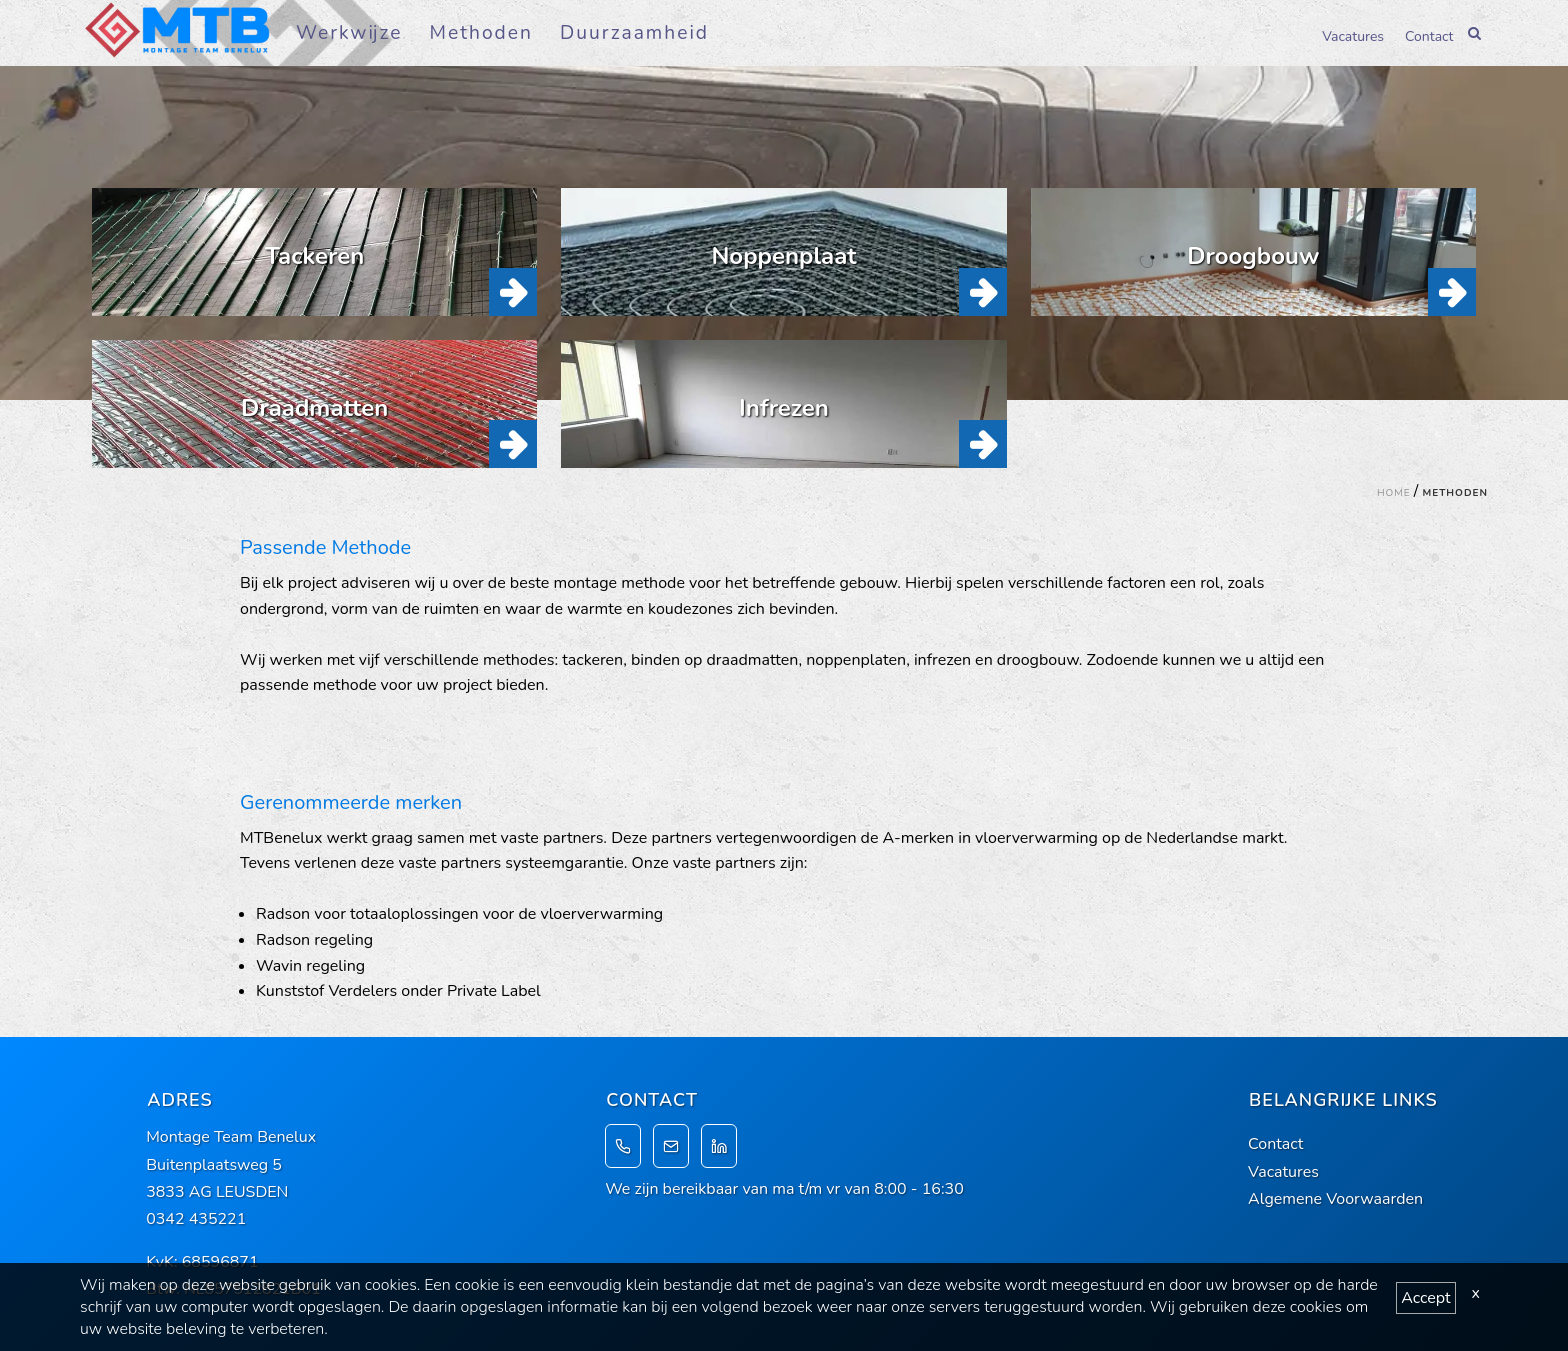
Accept (1425, 1298)
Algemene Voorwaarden (1335, 1199)
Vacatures (1353, 35)
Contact (1429, 35)
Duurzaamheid (634, 33)
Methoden (481, 33)
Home (1394, 493)
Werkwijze (349, 33)
